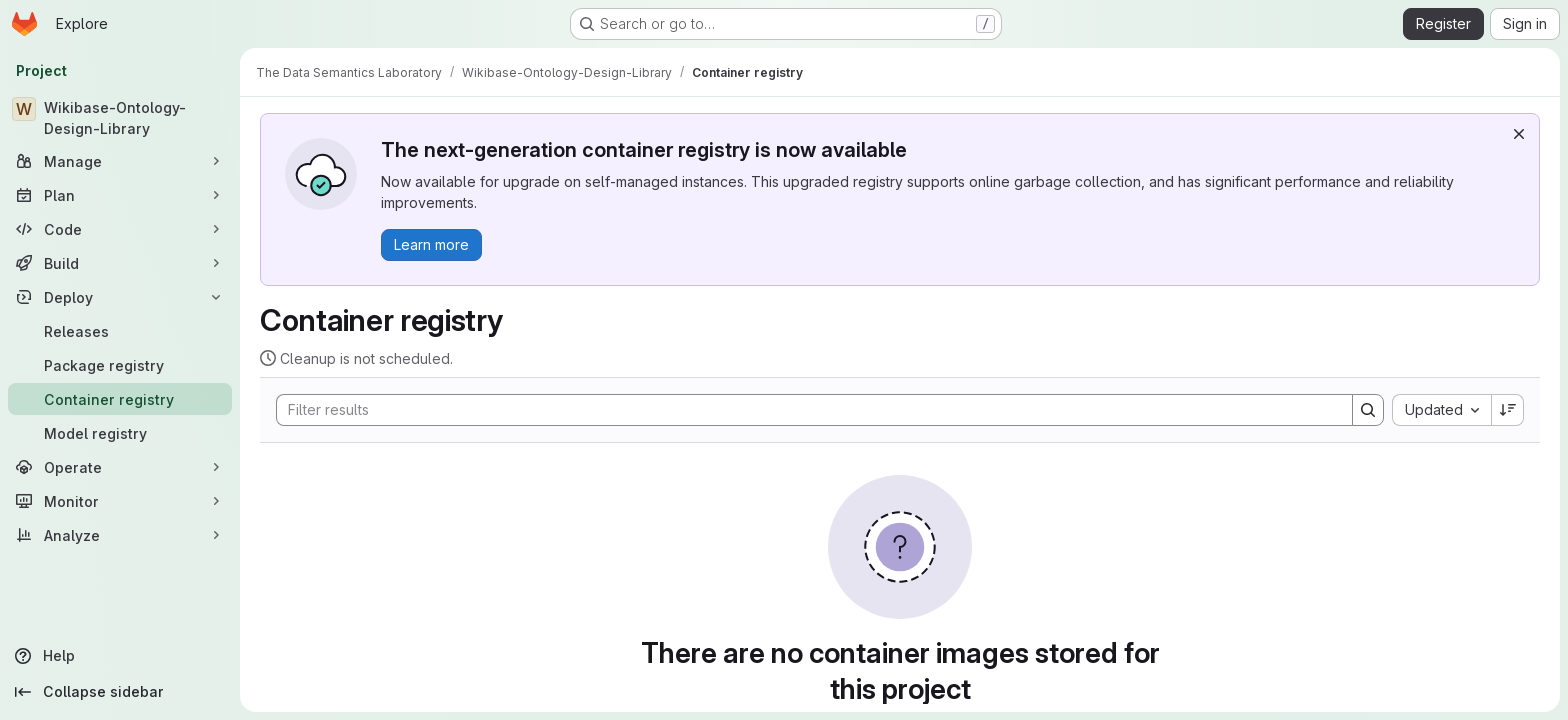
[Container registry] (120, 399)
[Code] (120, 229)
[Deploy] (120, 297)
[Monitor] (120, 501)
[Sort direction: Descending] (1508, 410)
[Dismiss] (1519, 134)
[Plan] (120, 195)
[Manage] (120, 161)
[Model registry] (120, 433)
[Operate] (120, 467)
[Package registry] (120, 365)
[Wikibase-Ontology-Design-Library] (120, 118)
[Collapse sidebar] (120, 692)
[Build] (120, 263)
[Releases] (120, 331)
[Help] (120, 656)
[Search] (804, 410)
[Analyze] (120, 535)
